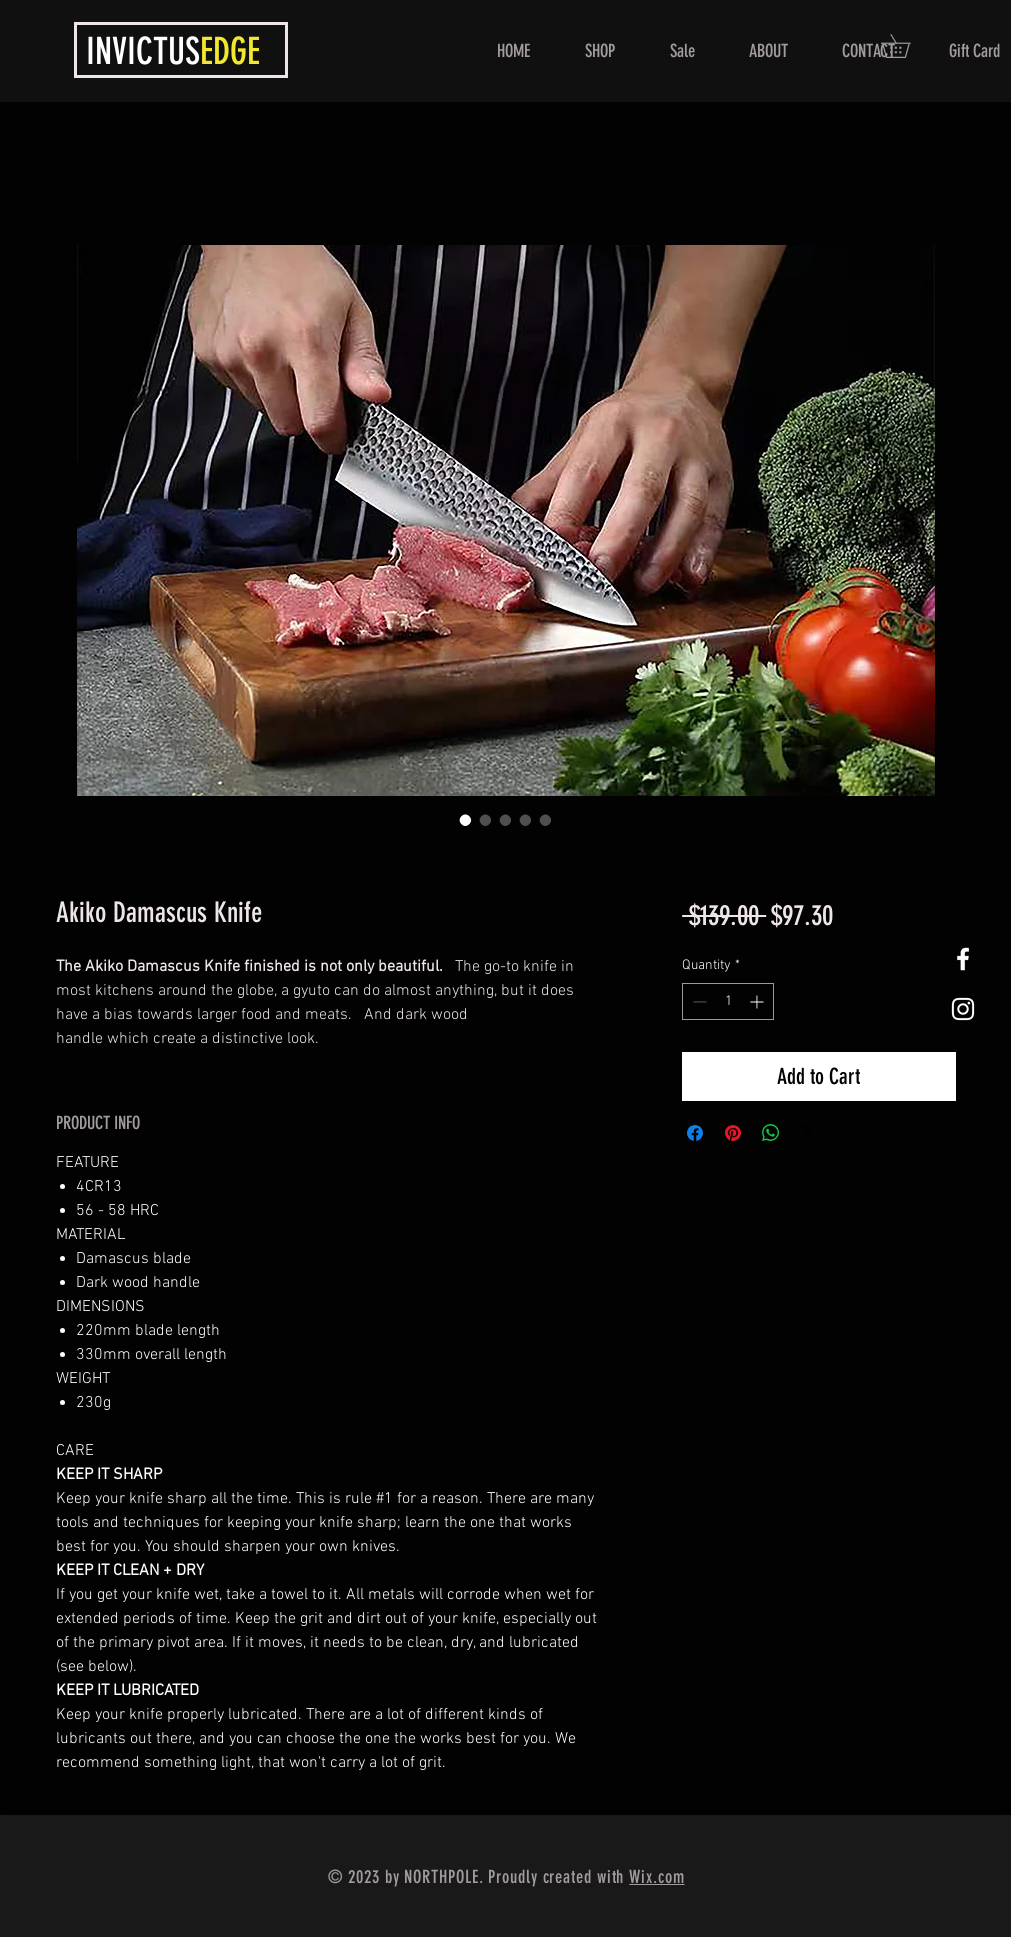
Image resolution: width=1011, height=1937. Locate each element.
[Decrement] (697, 1001)
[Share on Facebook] (695, 1133)
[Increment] (758, 1001)
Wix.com (656, 1877)
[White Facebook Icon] (963, 959)
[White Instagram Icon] (963, 1009)
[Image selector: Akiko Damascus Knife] (466, 820)
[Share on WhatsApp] (771, 1133)
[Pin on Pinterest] (733, 1133)
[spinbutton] (728, 1001)
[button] (907, 46)
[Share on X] (809, 1133)
